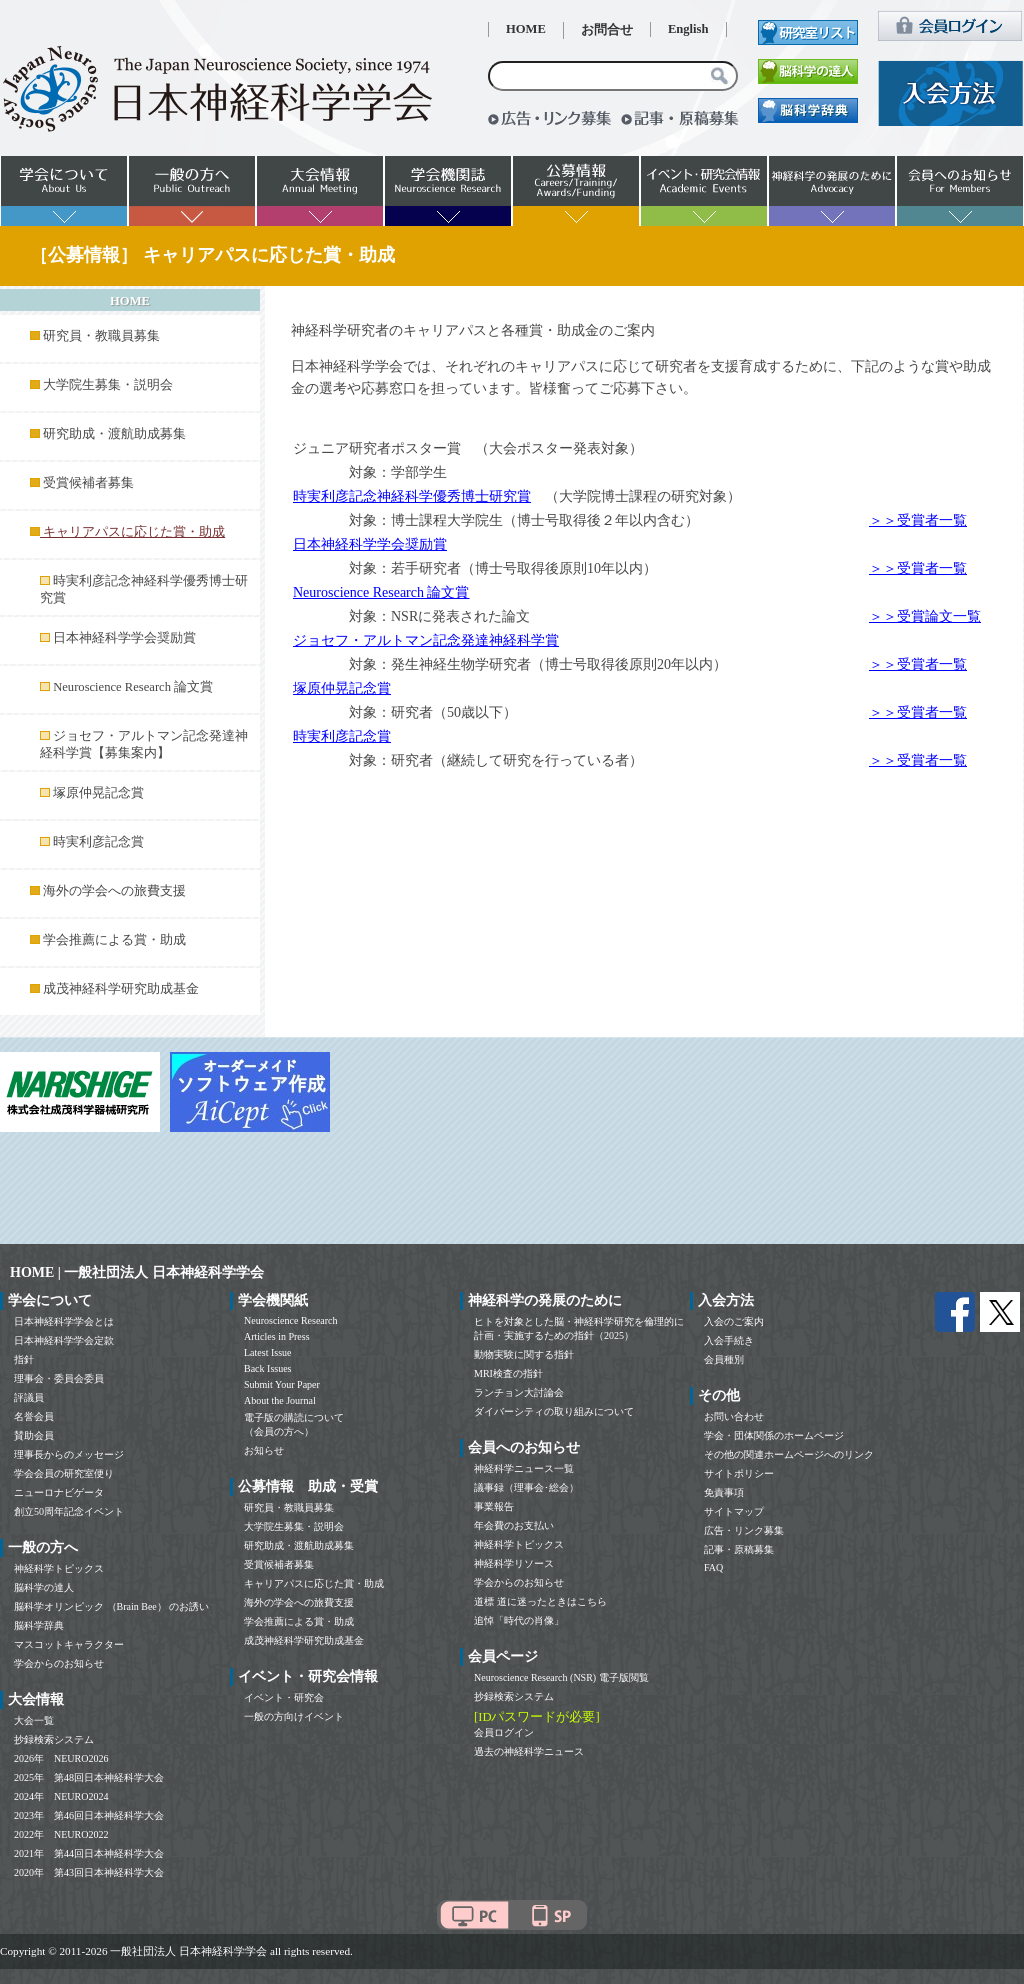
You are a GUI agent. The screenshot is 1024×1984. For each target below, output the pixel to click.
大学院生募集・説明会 (108, 385)
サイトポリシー (739, 1473)
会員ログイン (504, 1732)
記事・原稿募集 (739, 1549)
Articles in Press (277, 1336)
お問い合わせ (734, 1416)
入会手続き (729, 1340)
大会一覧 (34, 1720)
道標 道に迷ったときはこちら (540, 1601)
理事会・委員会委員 (59, 1378)
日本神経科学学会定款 (64, 1340)
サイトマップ (734, 1511)
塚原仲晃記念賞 (98, 793)
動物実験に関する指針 (524, 1354)
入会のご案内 (734, 1321)
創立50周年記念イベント (69, 1511)
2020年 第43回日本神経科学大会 (89, 1872)
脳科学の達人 (44, 1587)
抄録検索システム (54, 1739)
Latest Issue (268, 1352)
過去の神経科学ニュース (529, 1751)
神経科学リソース (514, 1563)
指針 (24, 1359)
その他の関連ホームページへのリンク (789, 1454)
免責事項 (724, 1492)
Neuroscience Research (291, 1320)
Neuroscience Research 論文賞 (133, 687)
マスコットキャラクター (69, 1644)
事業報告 (494, 1506)
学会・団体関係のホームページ (774, 1435)
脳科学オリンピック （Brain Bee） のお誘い (111, 1606)
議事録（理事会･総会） (526, 1487)
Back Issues (268, 1368)
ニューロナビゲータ (59, 1492)
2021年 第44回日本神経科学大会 (89, 1853)
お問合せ (607, 30)
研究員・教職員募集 (101, 336)
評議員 (29, 1397)
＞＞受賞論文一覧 (925, 616)
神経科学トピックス (59, 1568)
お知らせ (264, 1450)
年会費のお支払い (514, 1525)
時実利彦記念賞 (98, 842)
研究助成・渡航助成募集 (114, 434)
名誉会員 (34, 1416)
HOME (526, 29)
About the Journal (280, 1400)
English (688, 29)
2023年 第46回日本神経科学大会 (89, 1815)
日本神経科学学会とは (64, 1321)
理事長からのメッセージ (69, 1454)
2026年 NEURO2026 (61, 1758)
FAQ (713, 1567)
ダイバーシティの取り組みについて (554, 1411)
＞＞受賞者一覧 (918, 520)
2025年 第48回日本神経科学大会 (89, 1777)
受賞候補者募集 (88, 483)
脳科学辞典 (39, 1625)
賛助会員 (34, 1435)
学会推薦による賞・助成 (114, 940)
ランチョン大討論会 (519, 1392)
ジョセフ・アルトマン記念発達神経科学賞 (426, 640)
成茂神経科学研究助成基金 (121, 989)
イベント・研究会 (284, 1697)
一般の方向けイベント (294, 1716)
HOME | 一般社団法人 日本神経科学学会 (137, 1272)
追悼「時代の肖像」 (519, 1620)
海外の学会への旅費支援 (114, 891)
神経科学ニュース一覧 (524, 1468)
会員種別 (724, 1359)
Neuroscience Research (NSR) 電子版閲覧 (561, 1677)
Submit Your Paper (282, 1384)
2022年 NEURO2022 (61, 1834)
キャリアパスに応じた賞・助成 (314, 1583)
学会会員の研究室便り (64, 1473)
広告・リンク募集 (744, 1530)
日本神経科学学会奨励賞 (124, 638)
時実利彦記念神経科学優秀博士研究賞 (412, 496)
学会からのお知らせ (59, 1663)
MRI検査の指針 (508, 1373)
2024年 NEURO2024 (61, 1796)
